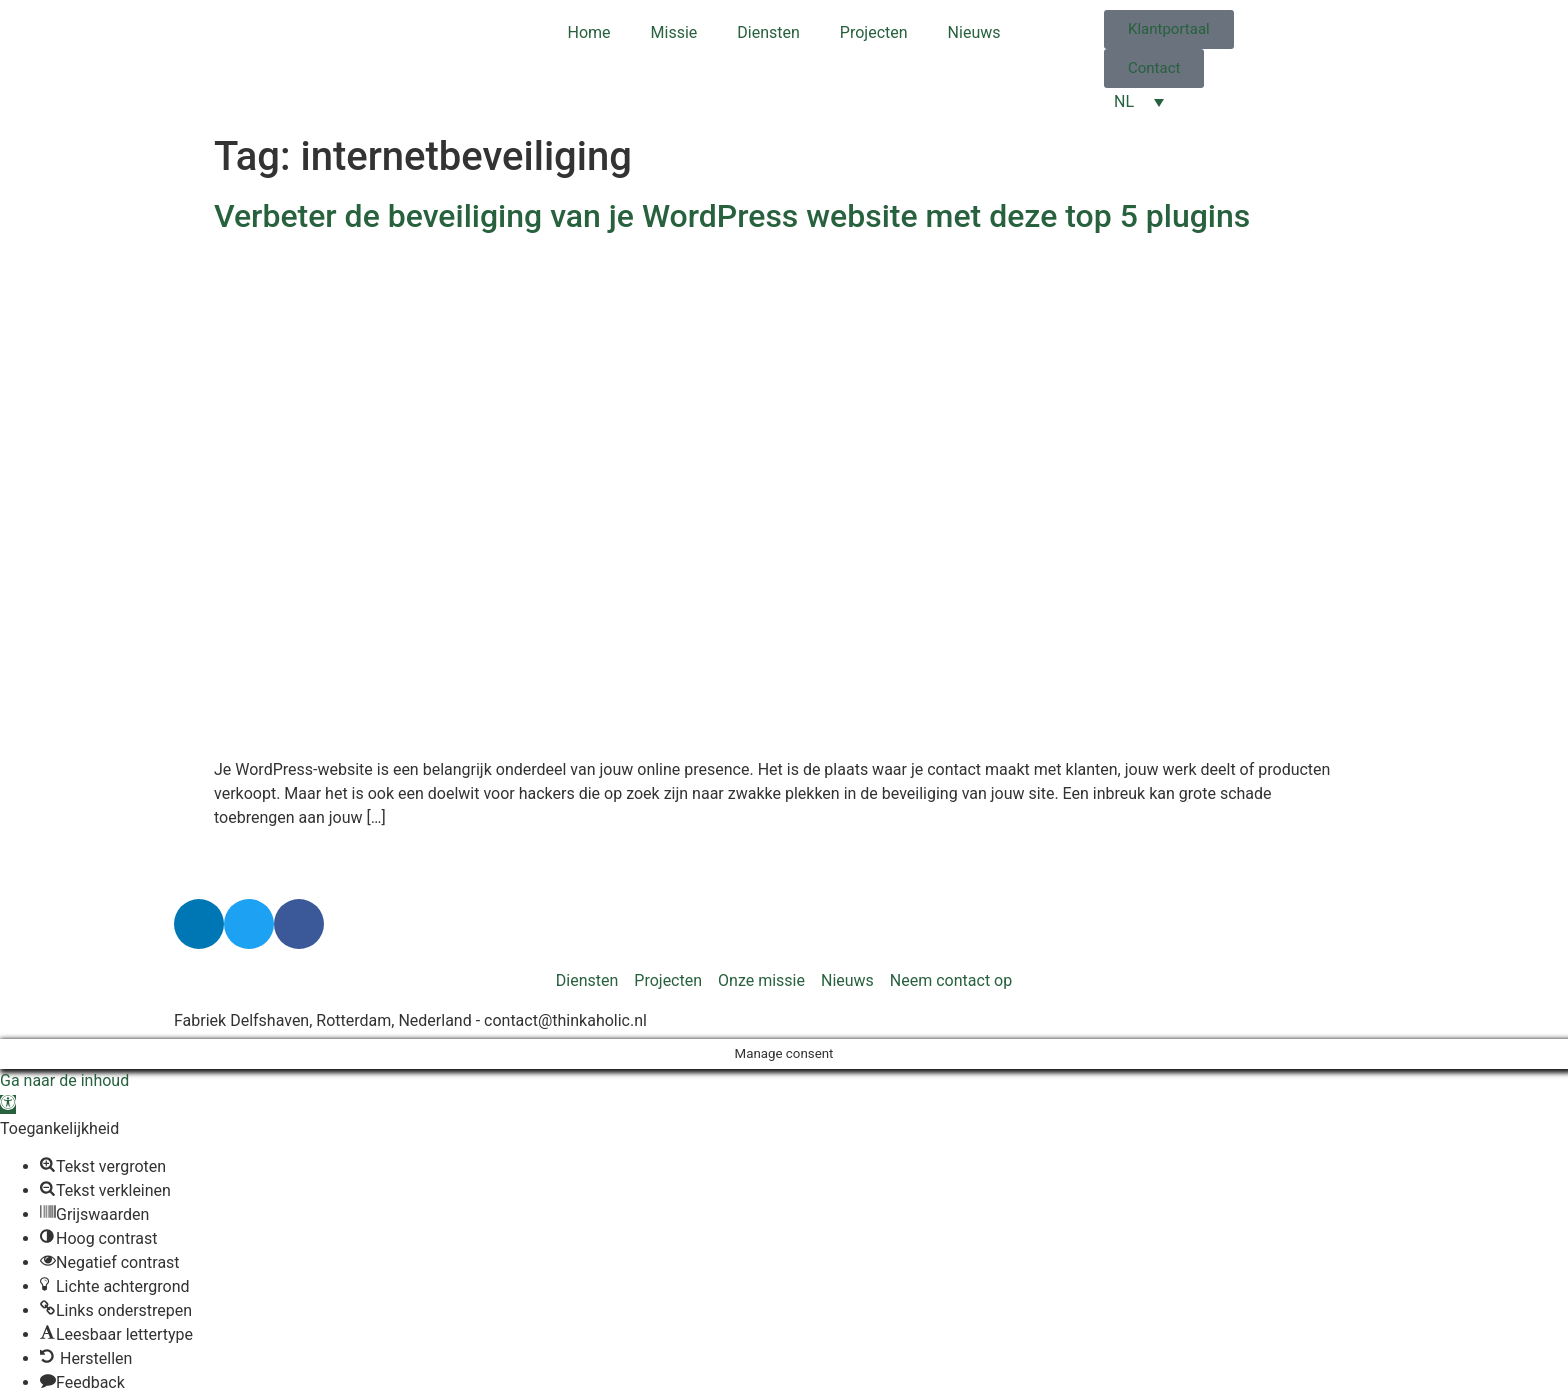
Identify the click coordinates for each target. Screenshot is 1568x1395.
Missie (674, 32)
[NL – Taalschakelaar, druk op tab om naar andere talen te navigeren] (1139, 101)
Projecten (874, 32)
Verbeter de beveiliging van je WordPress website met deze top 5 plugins (732, 216)
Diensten (768, 32)
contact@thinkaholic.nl (565, 1020)
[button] (8, 1104)
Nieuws (974, 32)
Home (589, 32)
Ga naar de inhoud (64, 1080)
